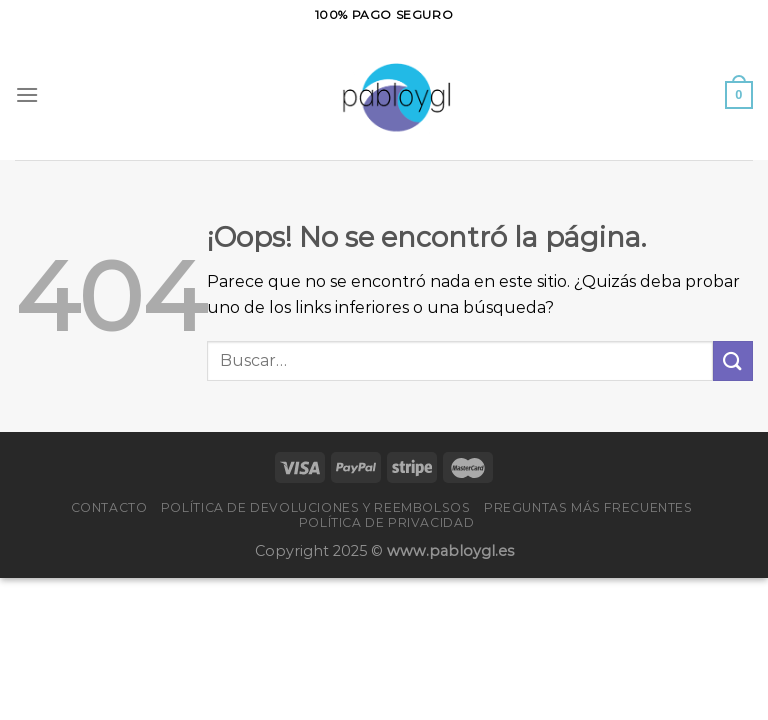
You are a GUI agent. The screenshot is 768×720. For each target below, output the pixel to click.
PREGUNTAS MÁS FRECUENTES (588, 507)
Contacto (109, 507)
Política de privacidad (386, 522)
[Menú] (27, 94)
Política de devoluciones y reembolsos (316, 507)
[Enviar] (733, 360)
